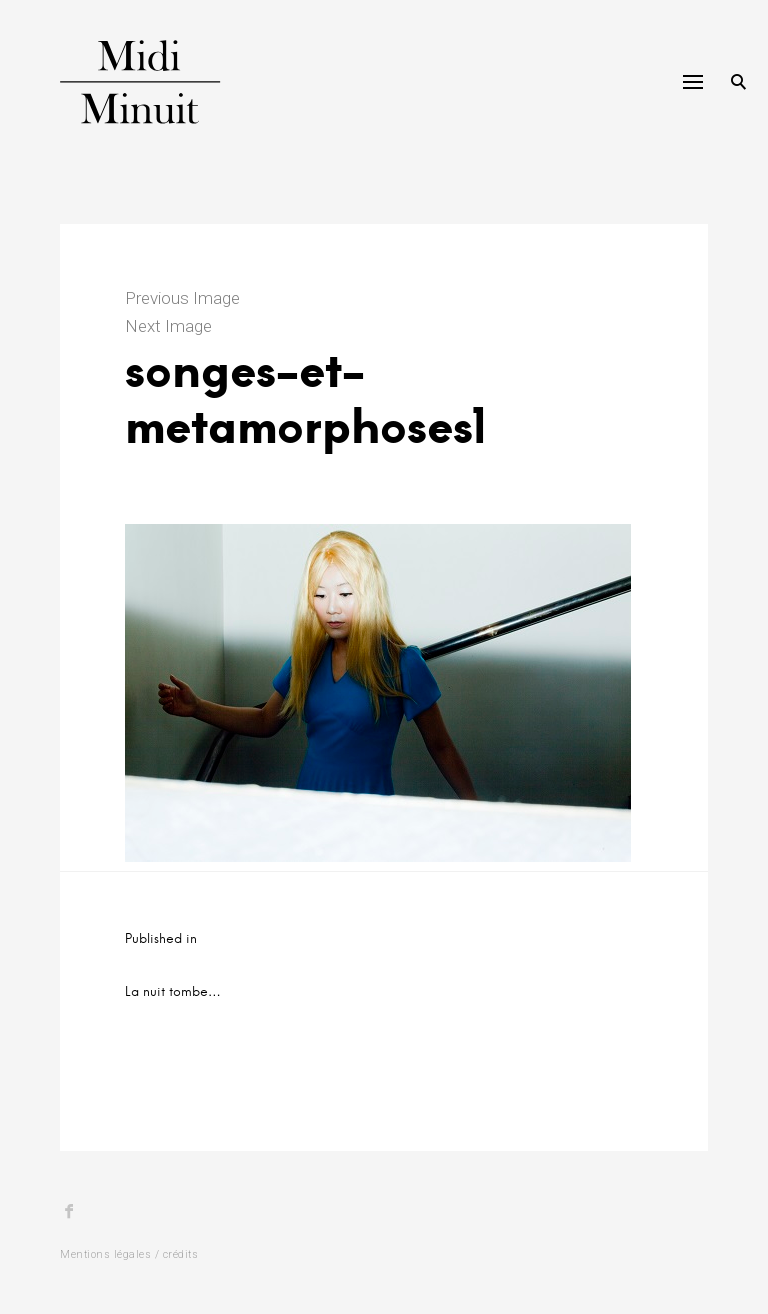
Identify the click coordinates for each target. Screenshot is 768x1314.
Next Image (168, 326)
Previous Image (182, 298)
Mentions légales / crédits (129, 1254)
